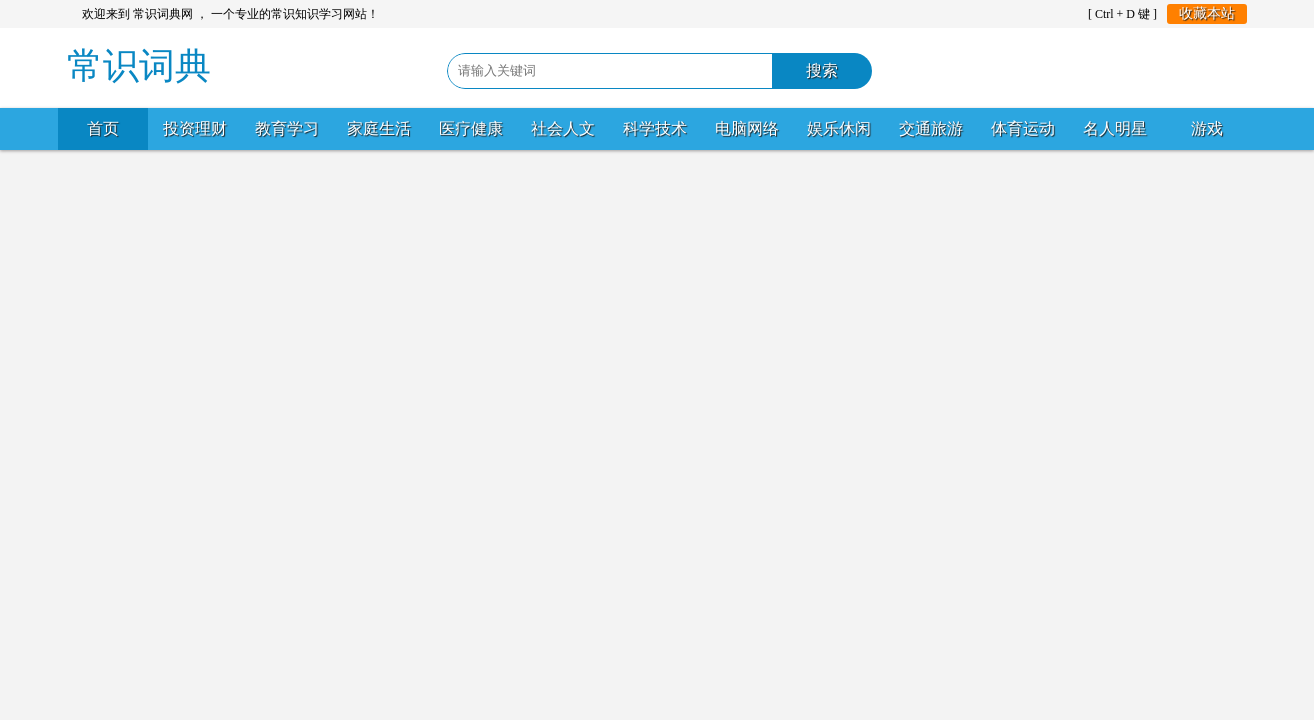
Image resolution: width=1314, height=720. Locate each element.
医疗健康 (471, 128)
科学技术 (655, 128)
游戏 (1207, 128)
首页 (103, 128)
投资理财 (195, 128)
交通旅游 (931, 128)
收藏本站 (1207, 13)
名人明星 (1115, 128)
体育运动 (1023, 128)
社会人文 (563, 128)
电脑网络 (747, 128)
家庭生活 (379, 128)
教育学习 (287, 128)
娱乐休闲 (839, 128)
